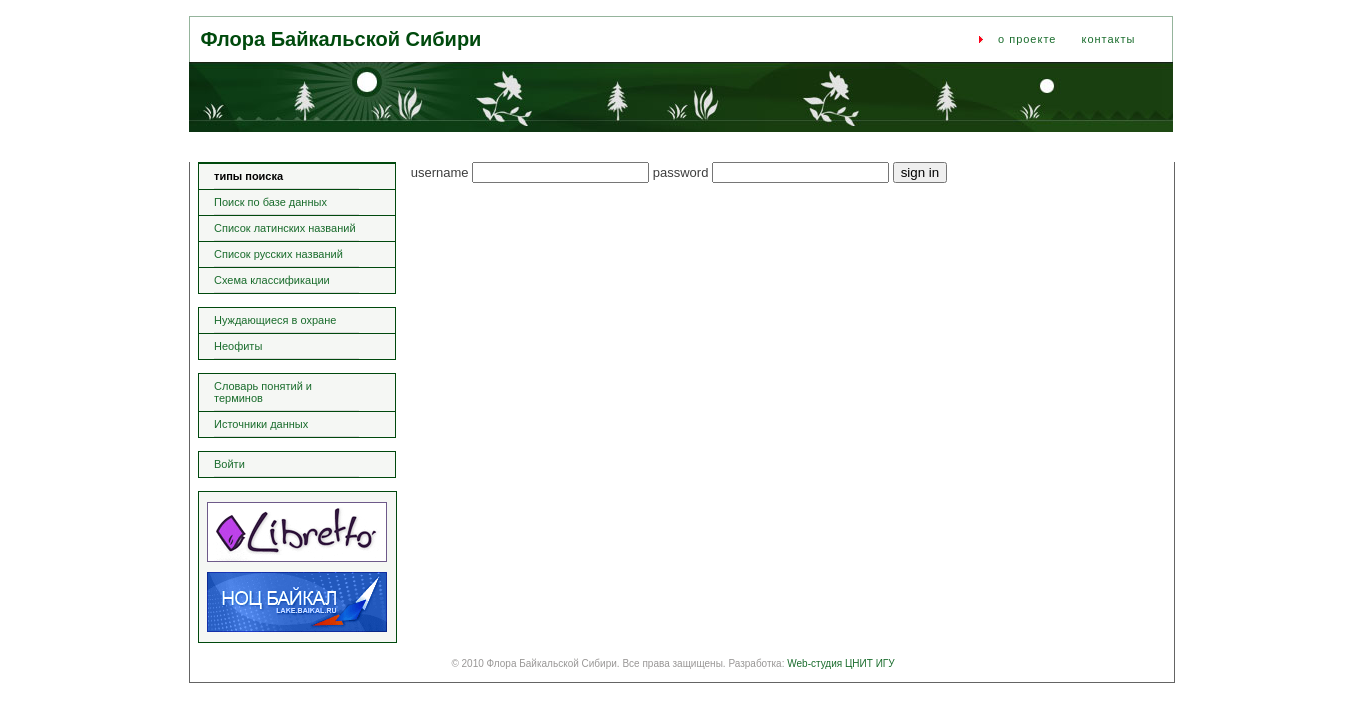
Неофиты (238, 346)
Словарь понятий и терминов (263, 392)
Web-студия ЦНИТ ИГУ (840, 663)
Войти (229, 464)
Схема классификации (272, 280)
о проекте (1027, 39)
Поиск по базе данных (270, 202)
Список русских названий (278, 254)
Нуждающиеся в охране (275, 320)
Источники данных (261, 424)
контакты (1108, 39)
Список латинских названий (285, 228)
